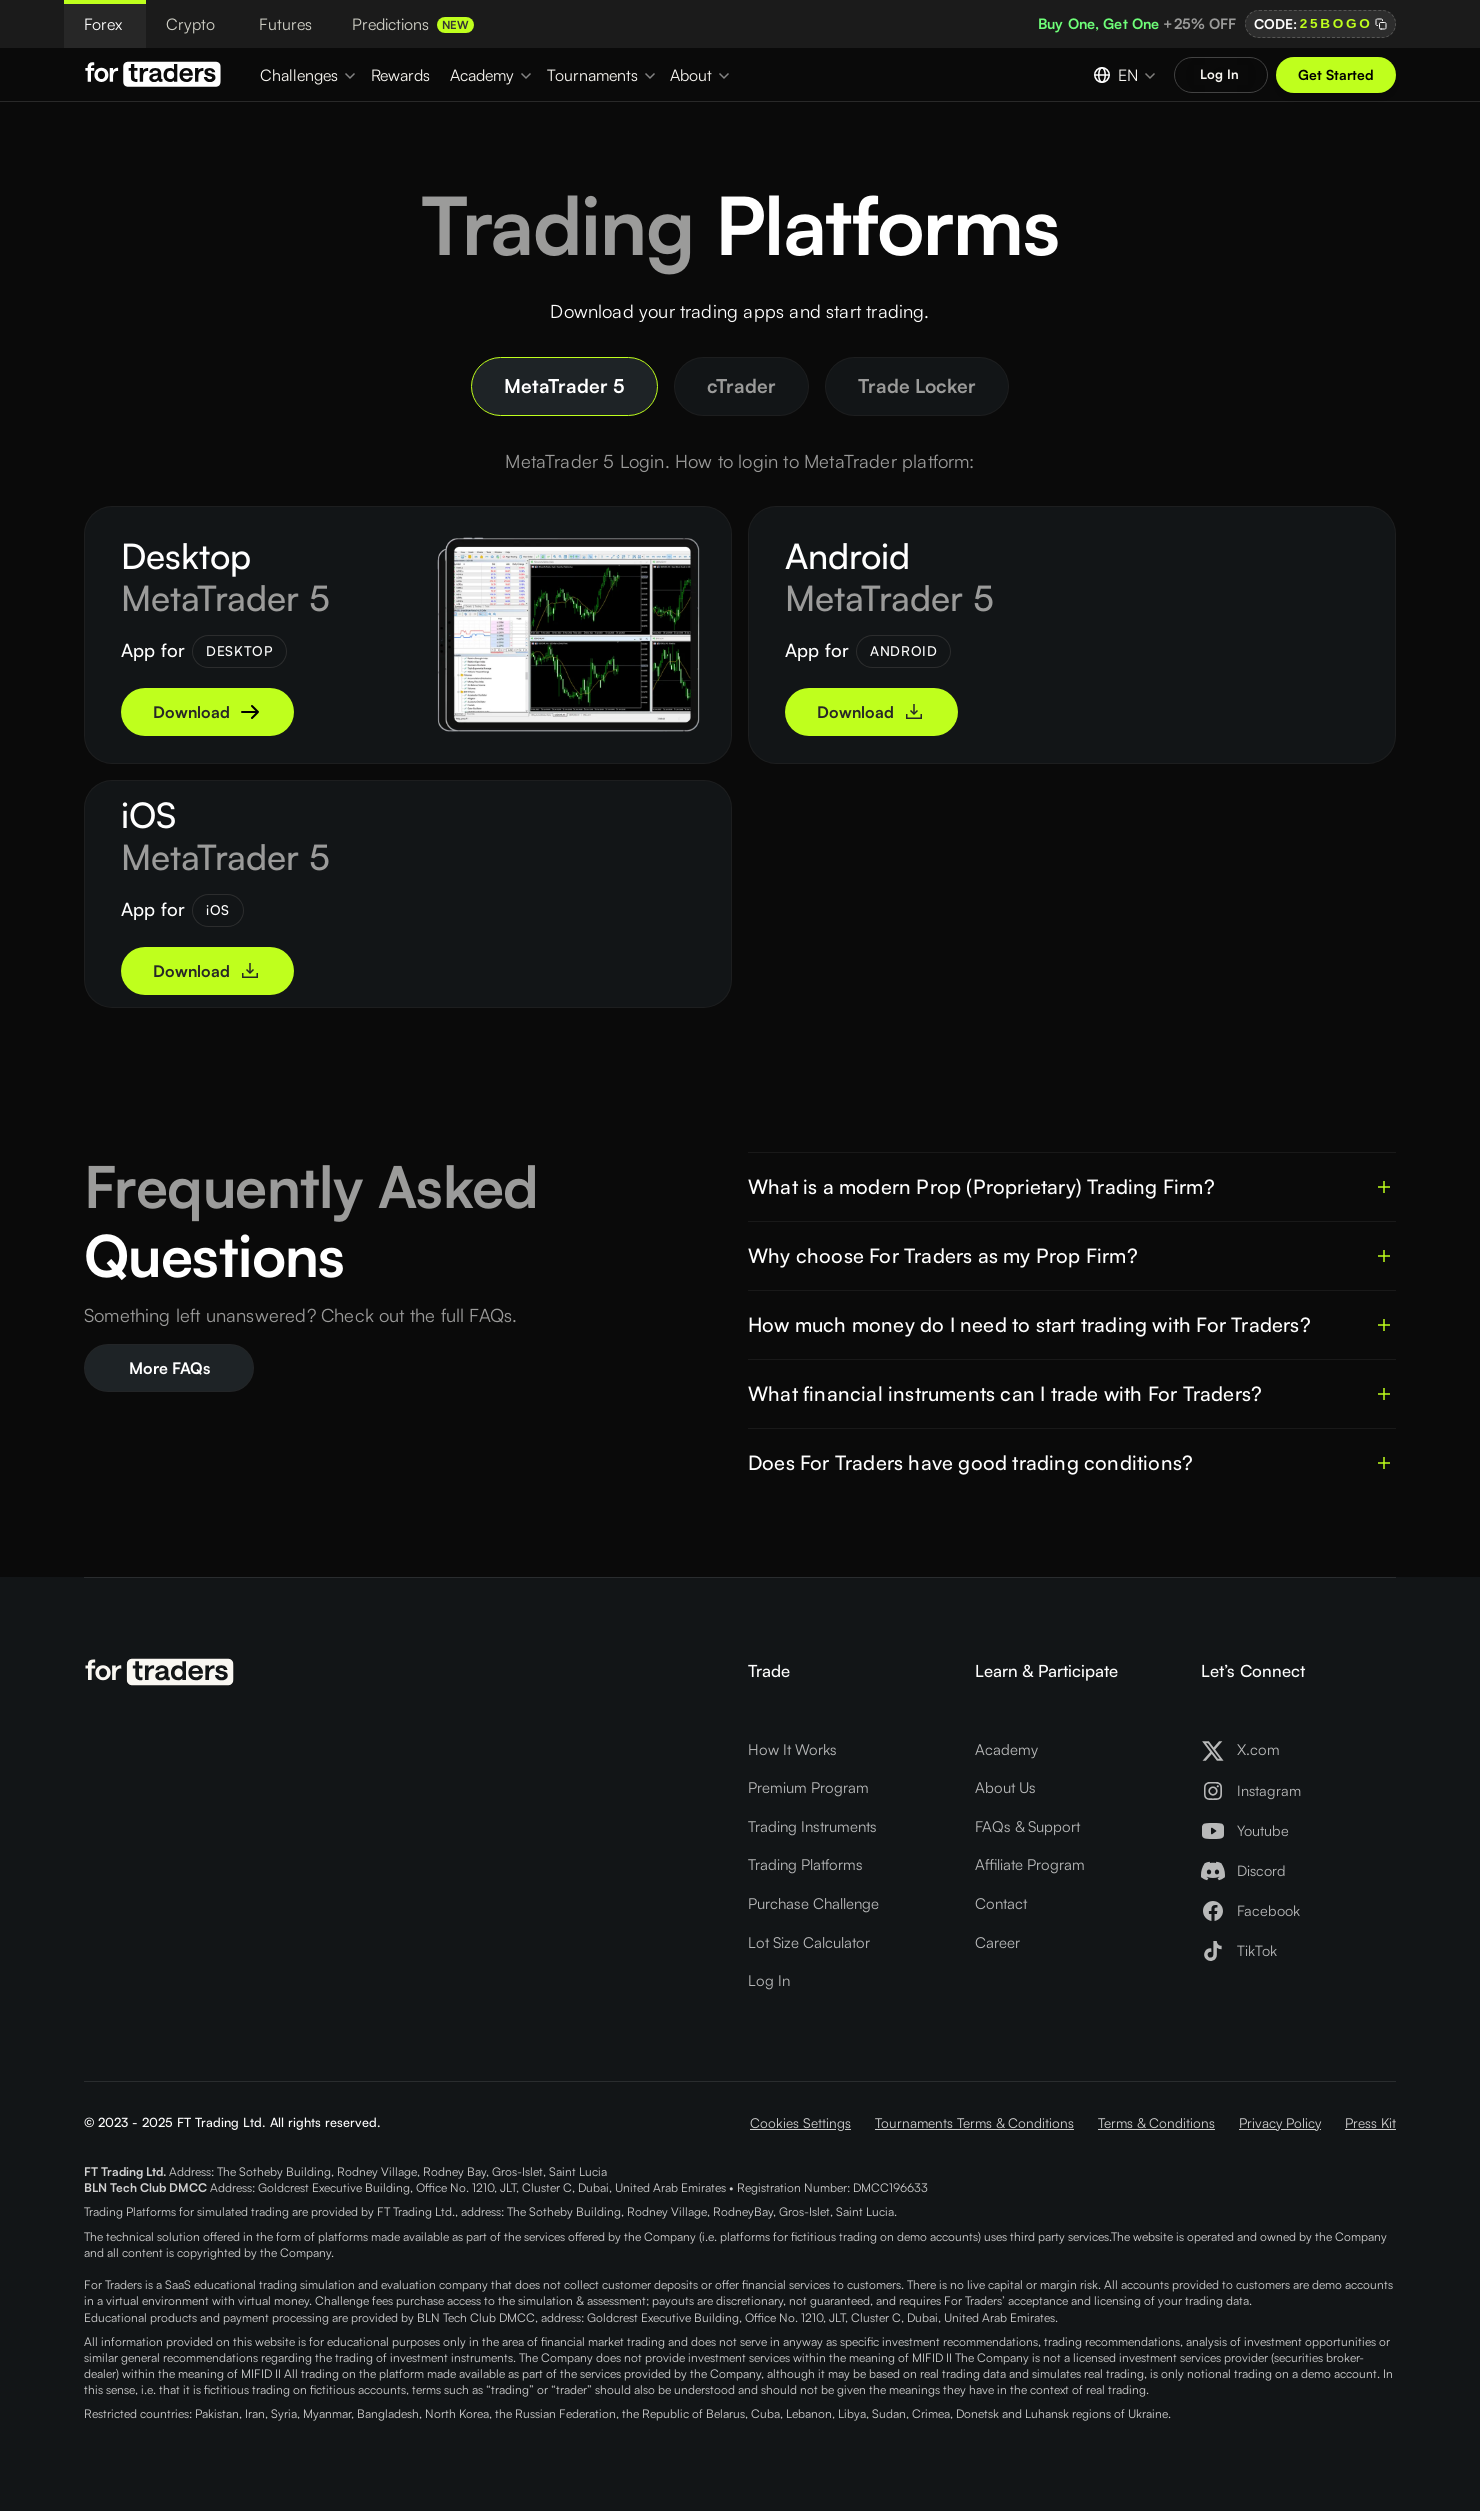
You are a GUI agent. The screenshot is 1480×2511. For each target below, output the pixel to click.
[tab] (564, 386)
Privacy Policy (1280, 2122)
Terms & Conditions (1156, 2122)
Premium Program (808, 1787)
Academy (1006, 1749)
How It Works (792, 1749)
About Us (1005, 1787)
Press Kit (1370, 2122)
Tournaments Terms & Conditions (974, 2122)
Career (997, 1942)
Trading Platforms (805, 1864)
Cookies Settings (800, 2122)
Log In (769, 1980)
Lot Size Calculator (809, 1942)
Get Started (1336, 74)
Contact (1001, 1903)
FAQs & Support (1027, 1826)
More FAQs (169, 1368)
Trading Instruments (812, 1826)
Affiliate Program (1030, 1864)
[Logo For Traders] (156, 74)
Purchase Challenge (813, 1903)
